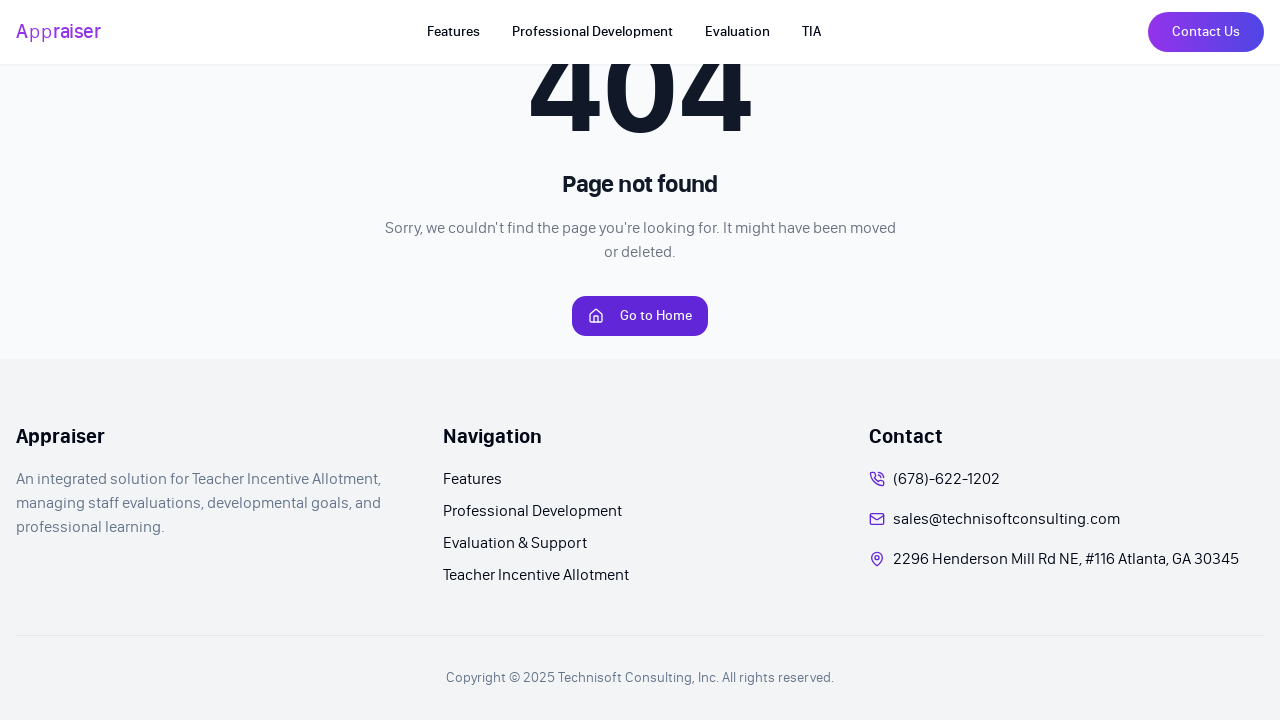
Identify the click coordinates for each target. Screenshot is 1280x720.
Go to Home (640, 315)
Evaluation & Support (515, 542)
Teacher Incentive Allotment (536, 574)
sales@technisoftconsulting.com (1006, 518)
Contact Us (1206, 31)
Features (472, 478)
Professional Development (532, 510)
